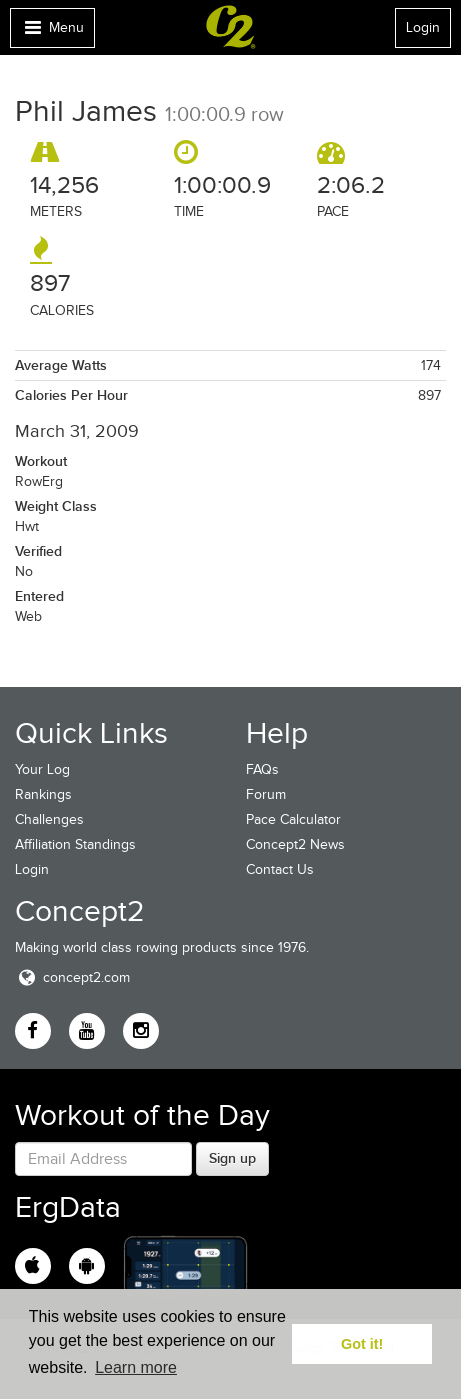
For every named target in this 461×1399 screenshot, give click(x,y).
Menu (52, 32)
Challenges (49, 819)
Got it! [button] (362, 1344)
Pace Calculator (293, 819)
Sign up (232, 1158)
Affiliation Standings (75, 844)
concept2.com (72, 977)
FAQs (262, 769)
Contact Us (280, 869)
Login (423, 27)
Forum (266, 794)
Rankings (43, 794)
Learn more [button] (136, 1367)
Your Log (42, 769)
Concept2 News (295, 844)
